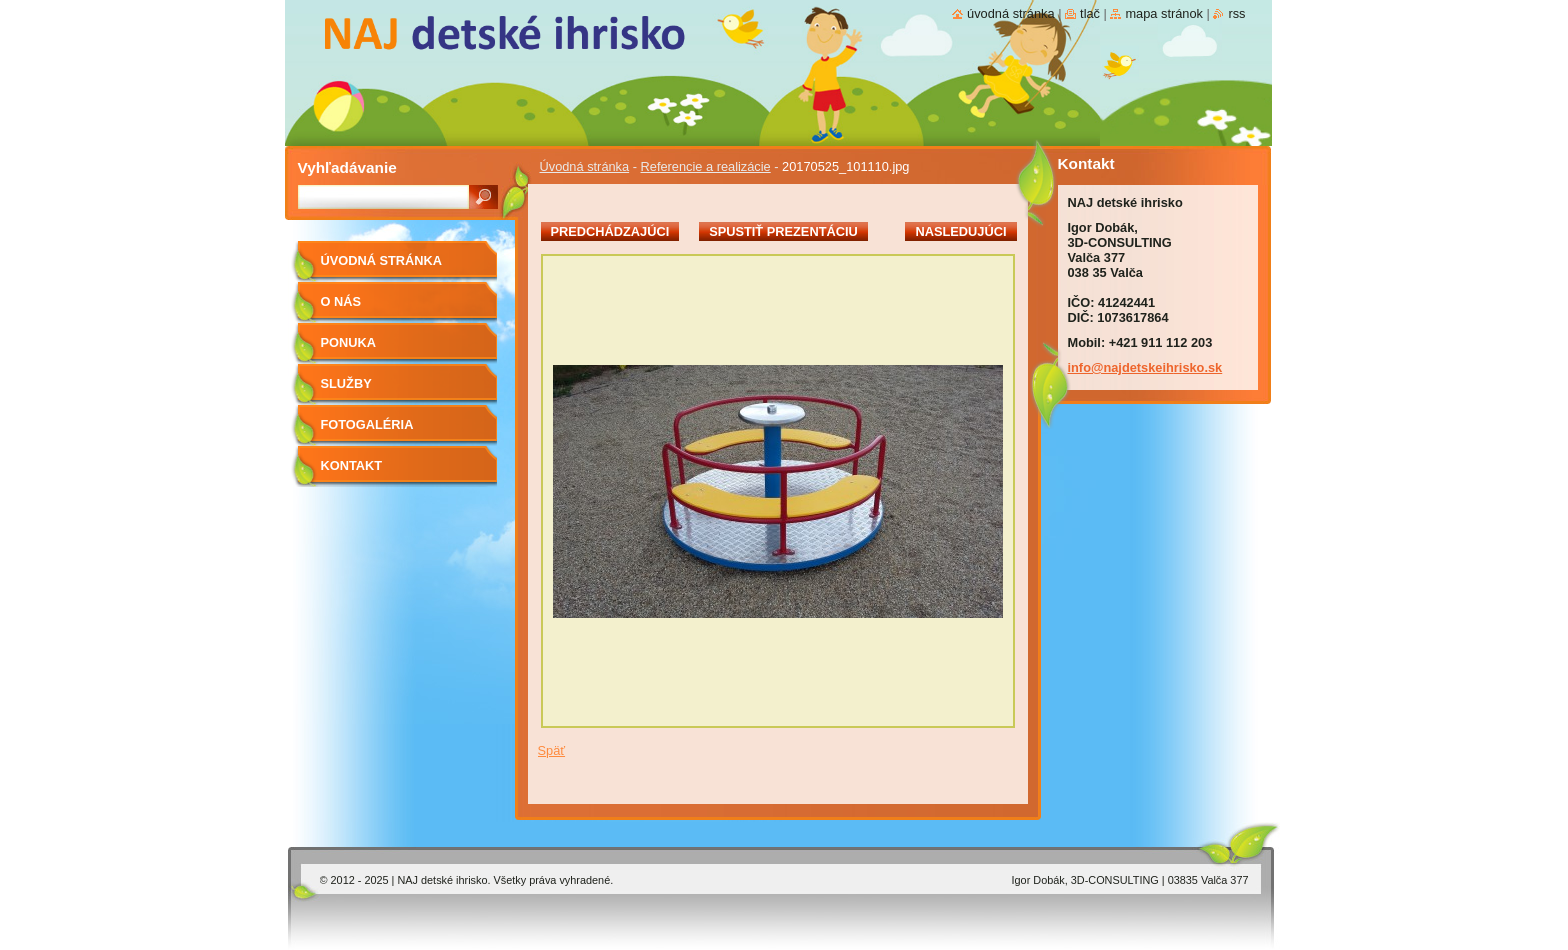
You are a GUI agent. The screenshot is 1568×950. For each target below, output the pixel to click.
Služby (346, 383)
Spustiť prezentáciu (783, 231)
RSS (1236, 13)
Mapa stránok (1164, 13)
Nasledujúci (960, 231)
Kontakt (352, 465)
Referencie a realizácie (706, 166)
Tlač (1090, 13)
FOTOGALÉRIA (367, 424)
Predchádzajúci (610, 231)
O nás (341, 301)
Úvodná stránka (585, 166)
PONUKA (348, 342)
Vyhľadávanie (347, 167)
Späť (552, 750)
